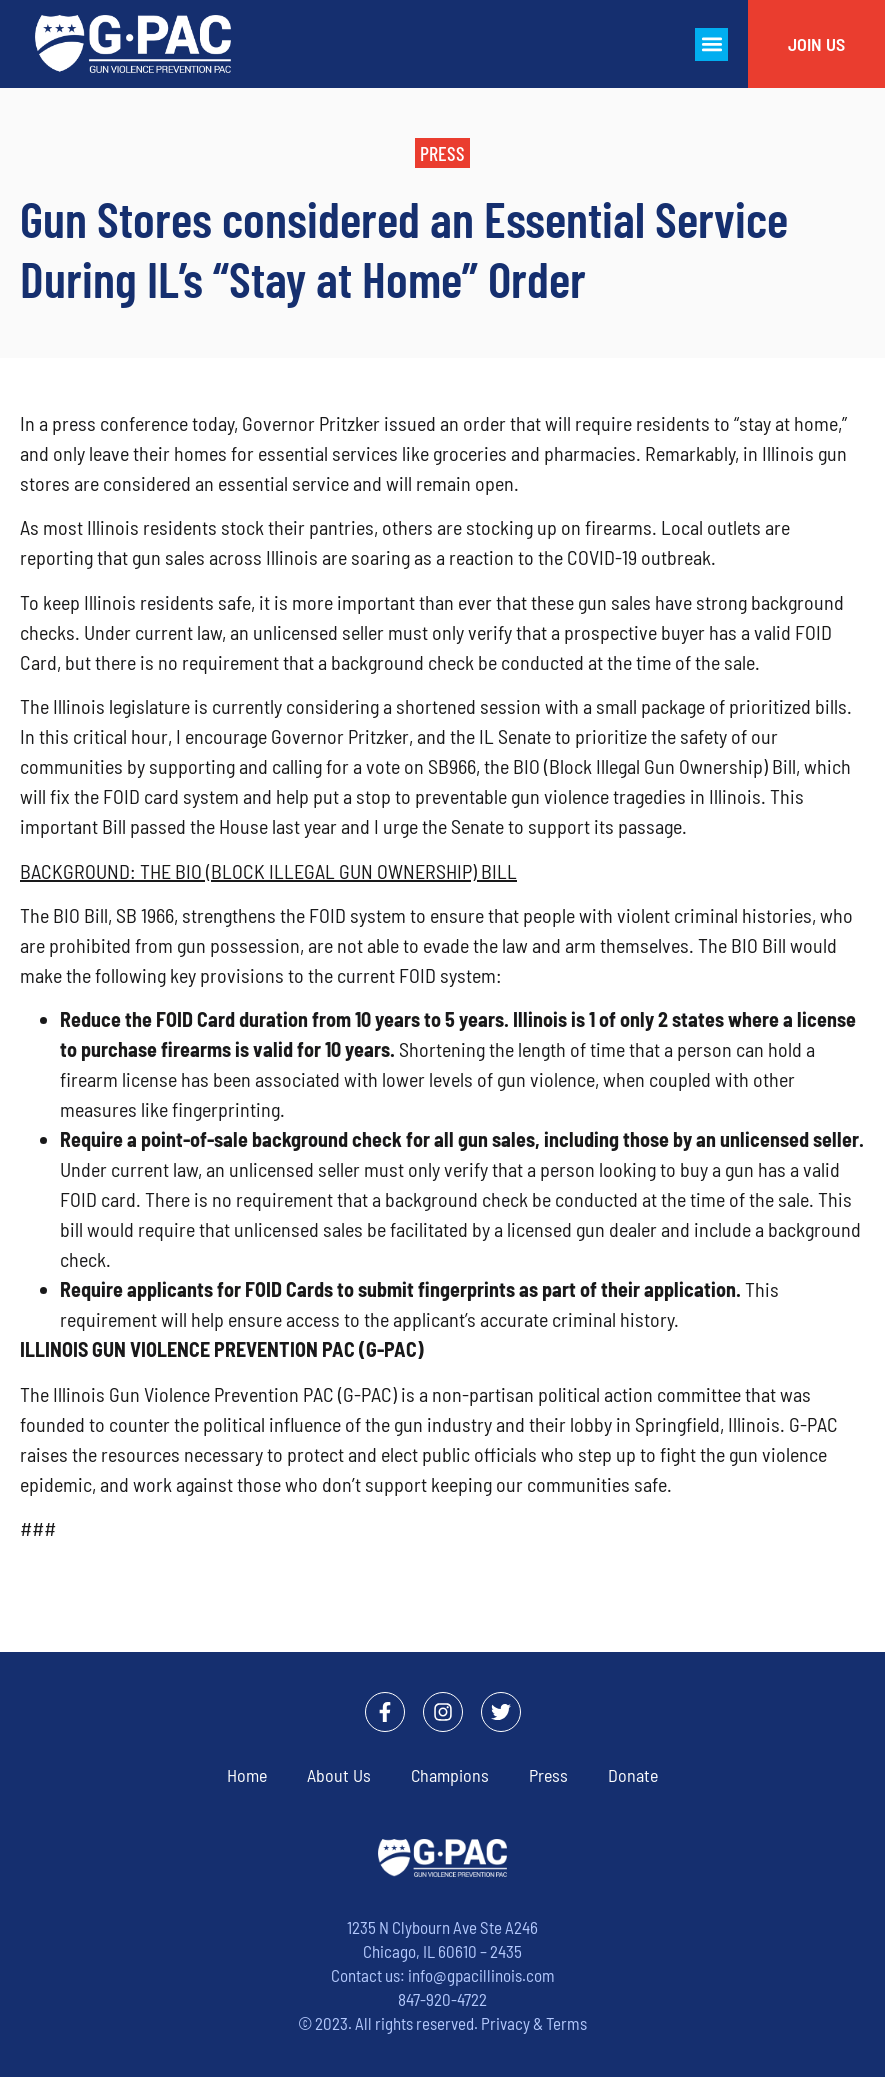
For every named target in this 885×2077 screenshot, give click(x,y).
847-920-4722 (442, 1999)
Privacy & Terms (534, 2023)
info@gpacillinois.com (481, 1975)
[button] (711, 44)
